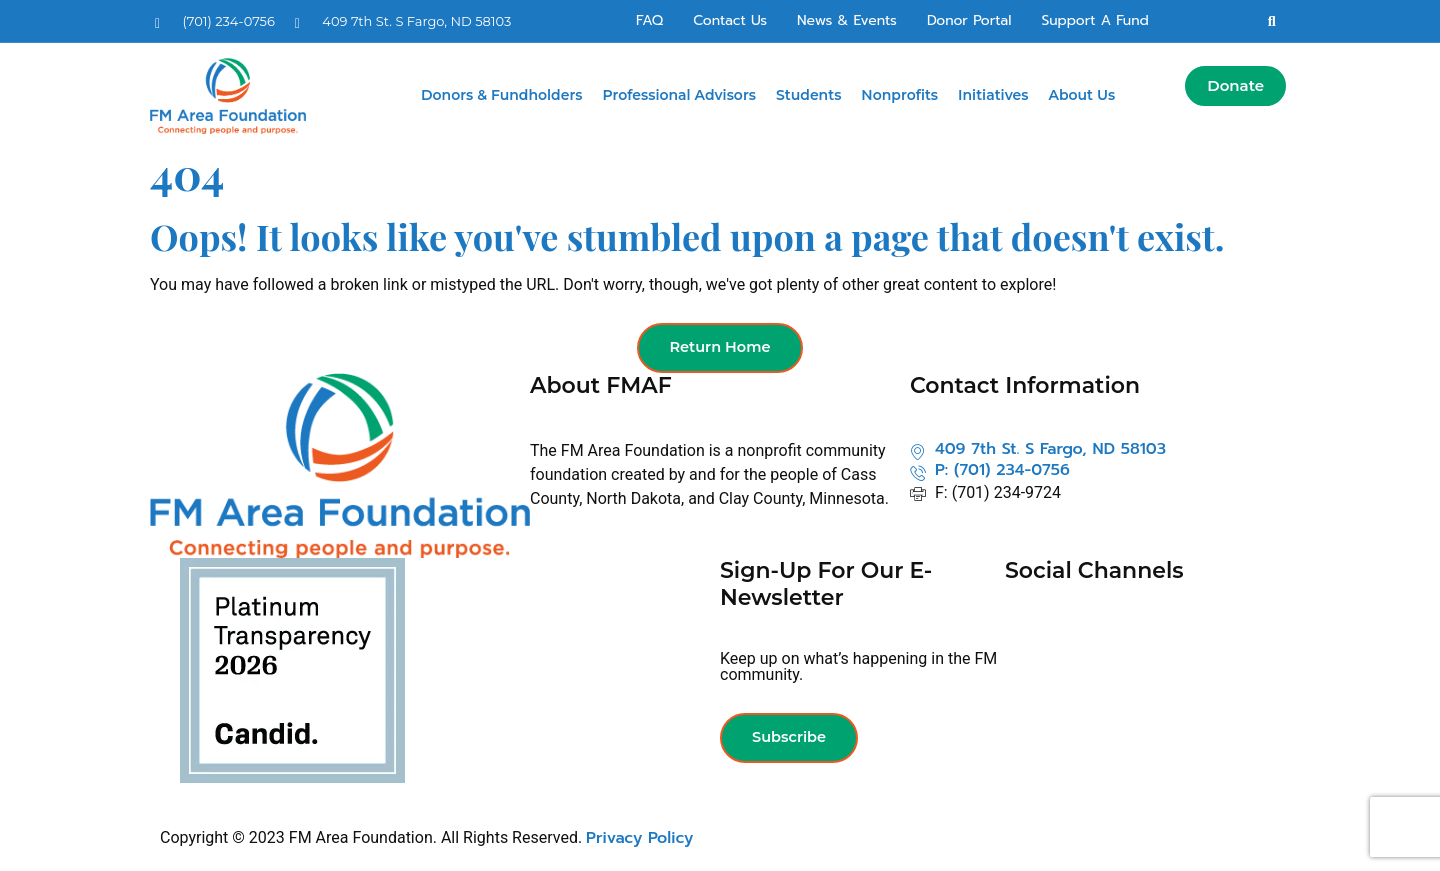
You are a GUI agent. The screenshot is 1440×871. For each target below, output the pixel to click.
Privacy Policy (639, 839)
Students (808, 95)
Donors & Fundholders (502, 95)
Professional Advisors (680, 95)
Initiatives (993, 95)
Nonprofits (899, 95)
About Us (1081, 95)
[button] (1272, 21)
